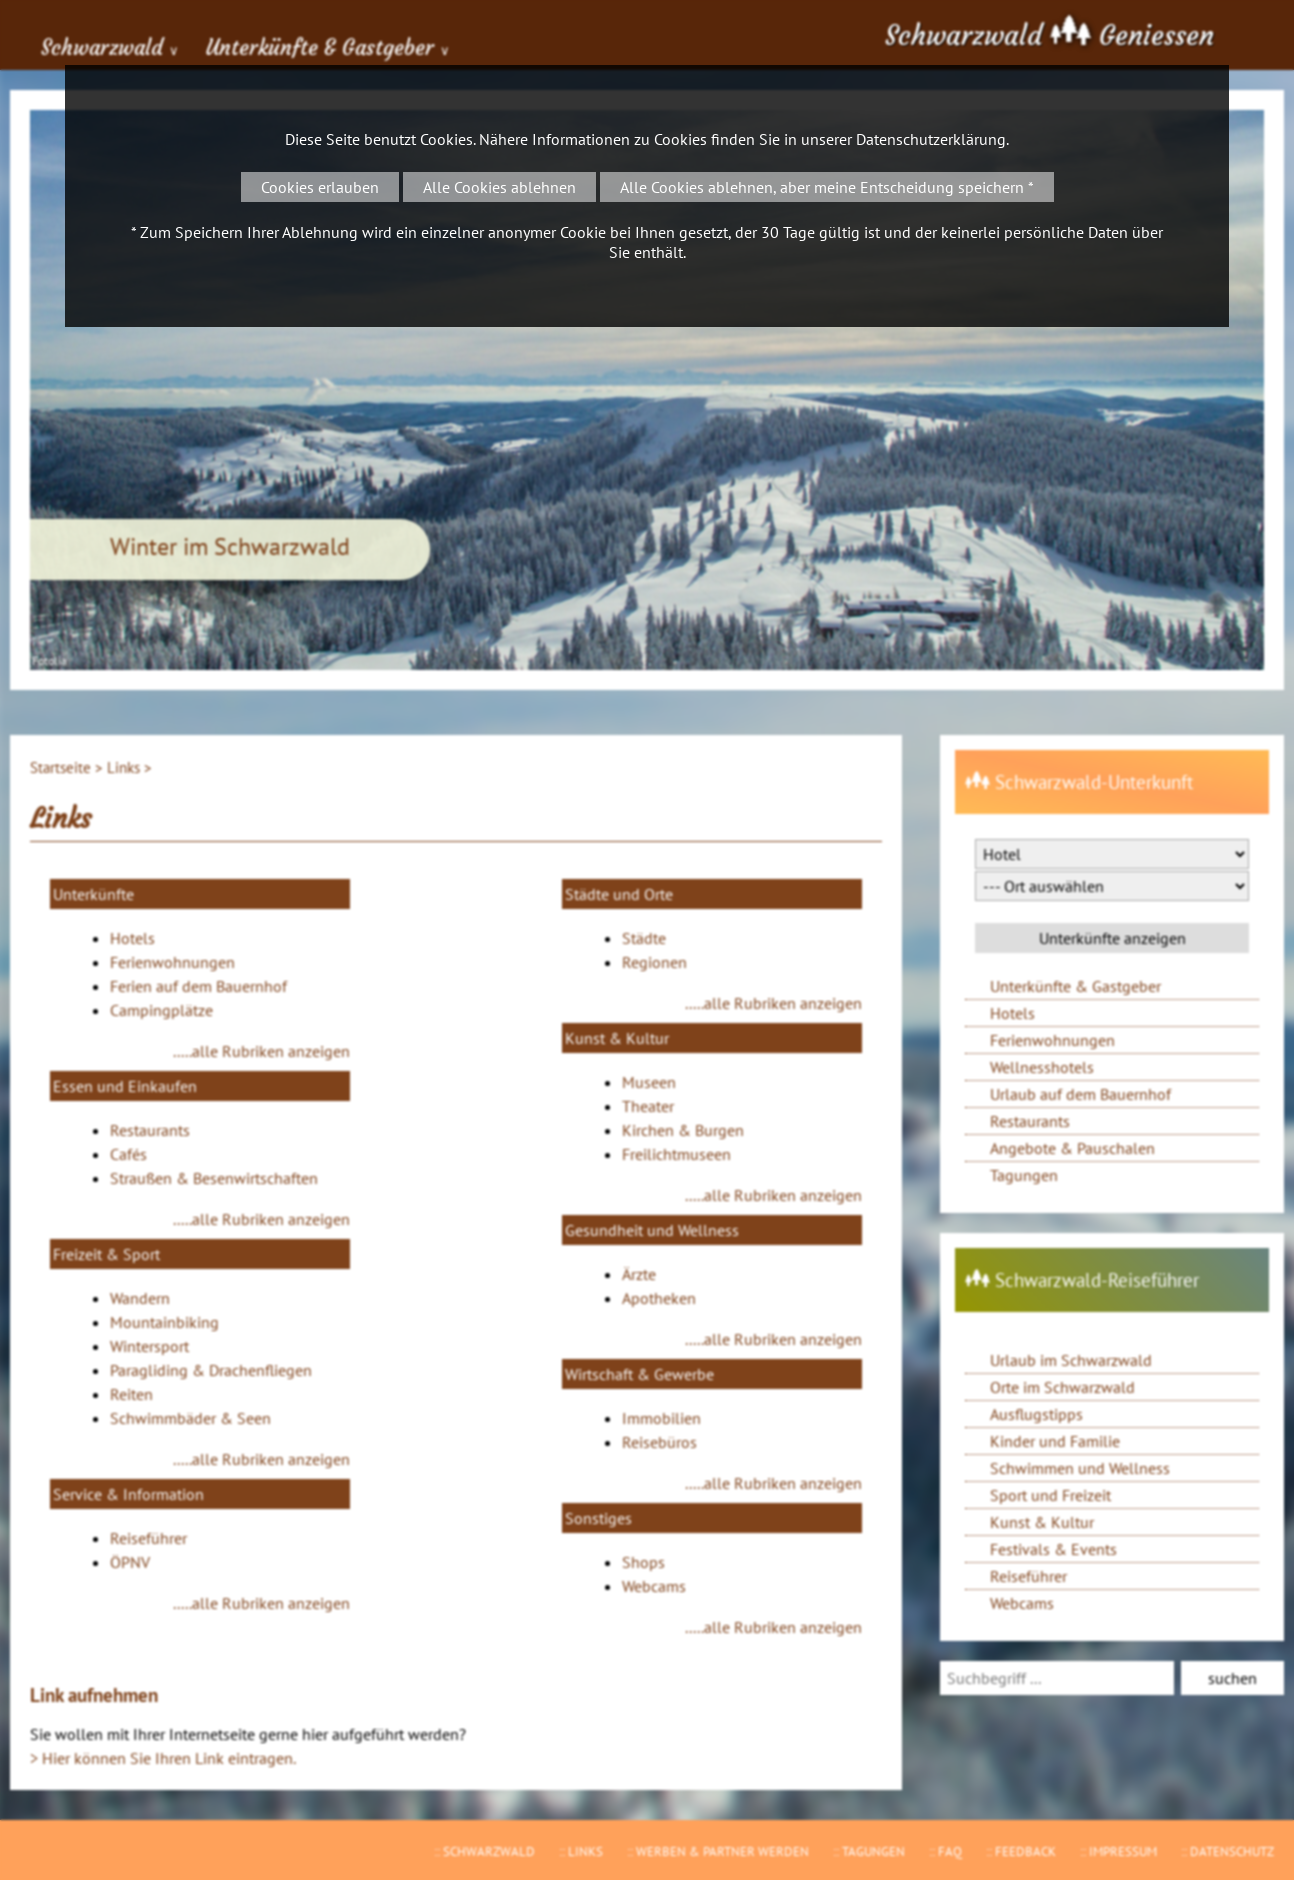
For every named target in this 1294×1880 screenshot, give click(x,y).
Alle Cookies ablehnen (499, 187)
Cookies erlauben (320, 187)
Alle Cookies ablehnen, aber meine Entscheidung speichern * (827, 187)
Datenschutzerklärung (931, 139)
